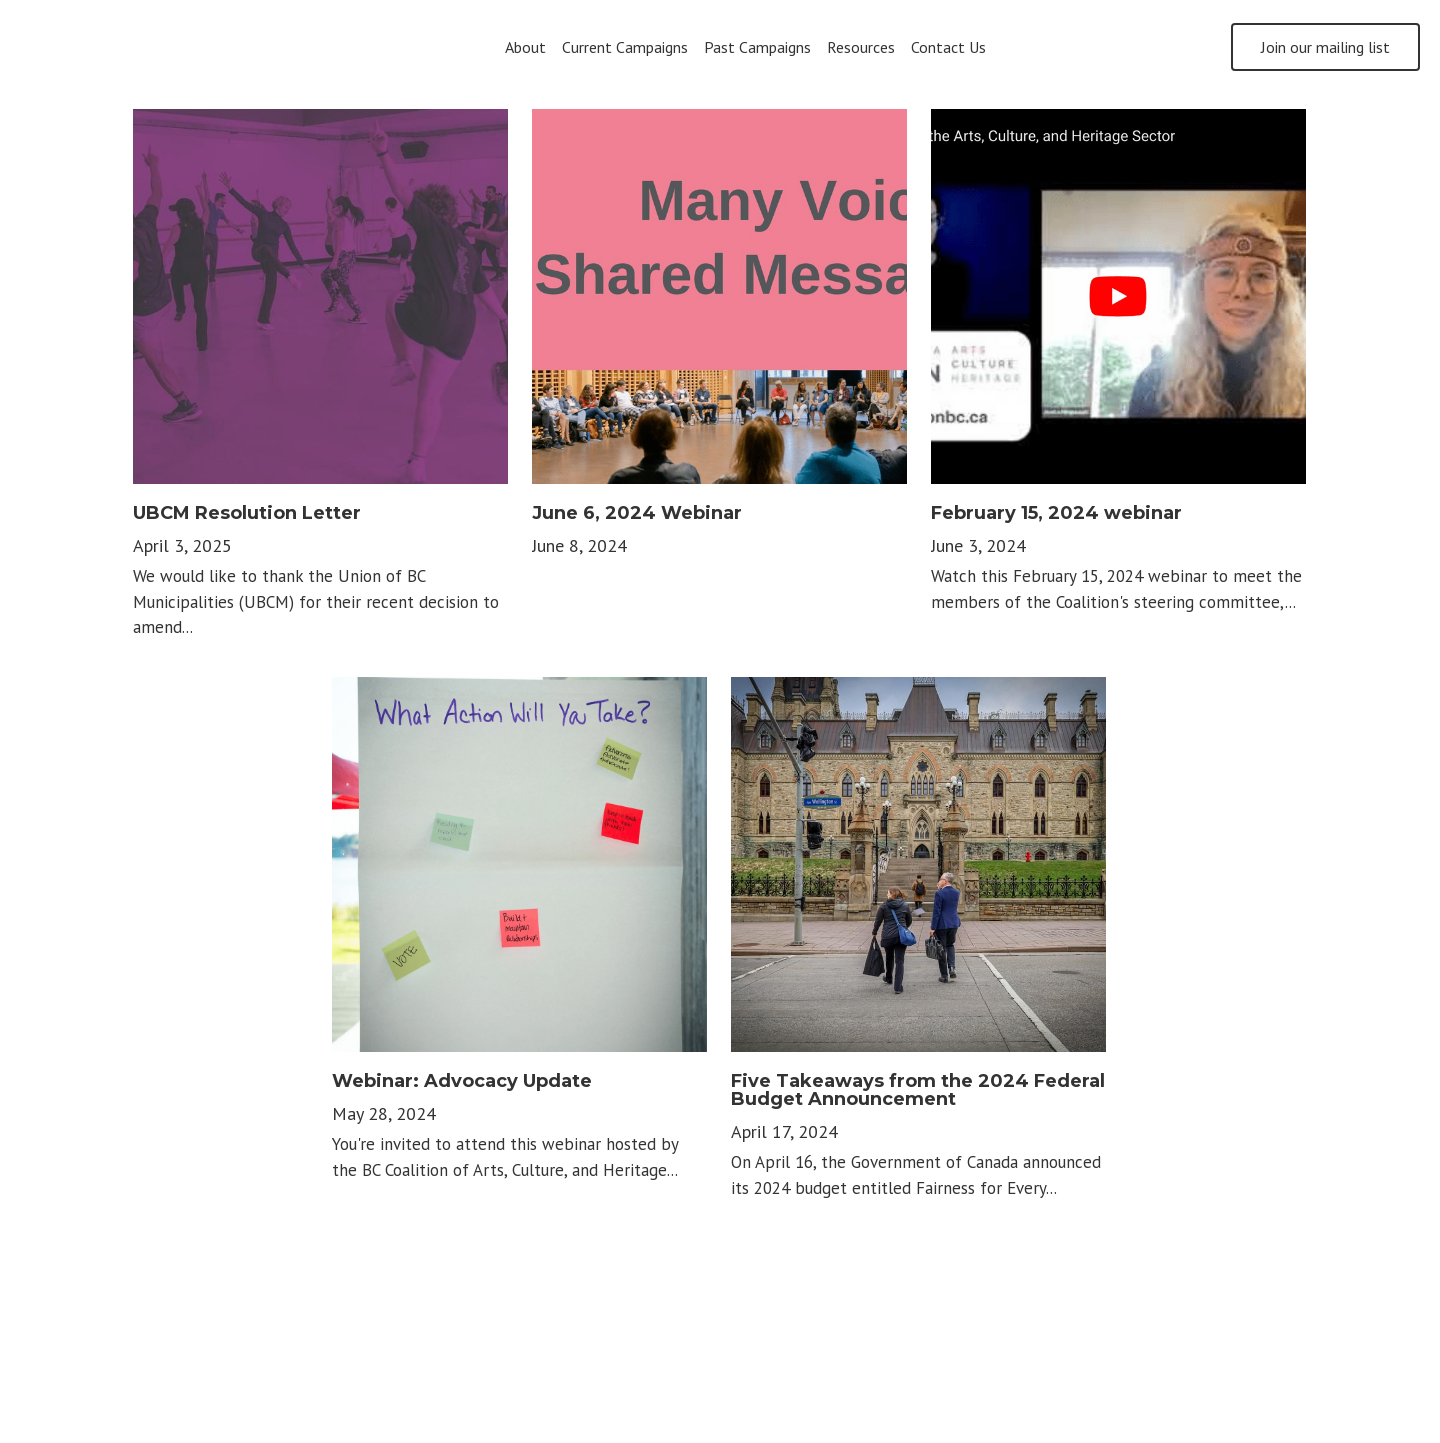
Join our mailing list (1325, 47)
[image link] (140, 45)
